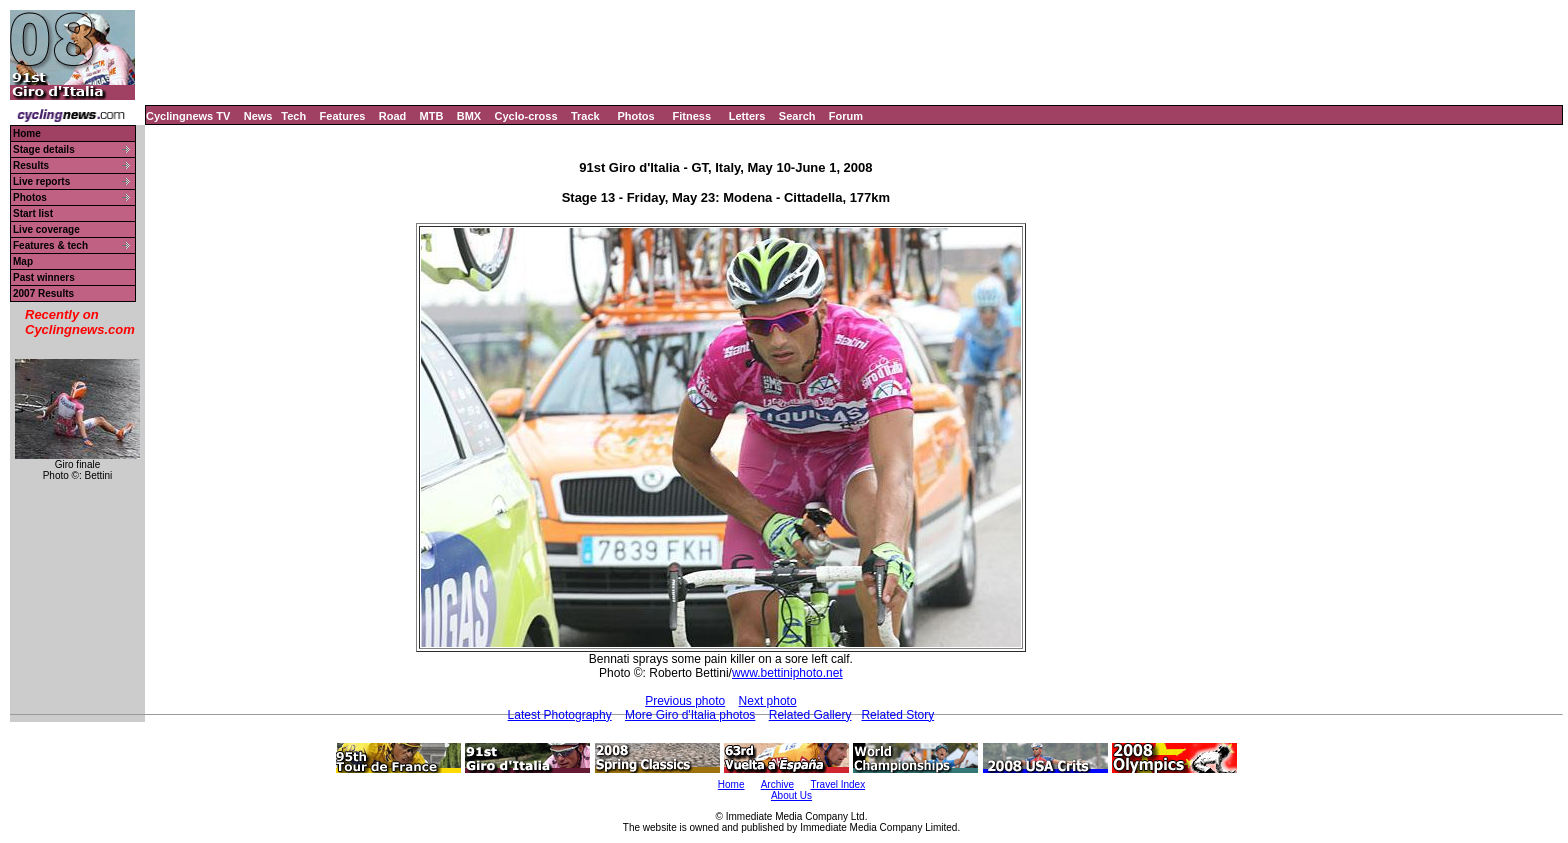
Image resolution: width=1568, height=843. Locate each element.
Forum (846, 116)
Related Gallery (810, 715)
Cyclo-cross (526, 116)
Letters (747, 116)
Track (585, 116)
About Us (791, 795)
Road (393, 116)
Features (343, 116)
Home (27, 133)
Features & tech (50, 245)
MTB (432, 116)
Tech (293, 116)
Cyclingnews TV (188, 116)
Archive (777, 784)
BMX (469, 116)
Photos (635, 116)
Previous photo (685, 701)
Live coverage (46, 229)
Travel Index (838, 784)
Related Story (897, 715)
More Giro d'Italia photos (690, 715)
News (258, 116)
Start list (33, 213)
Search (797, 116)
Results (31, 165)
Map (23, 261)
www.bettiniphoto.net (787, 673)
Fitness (691, 116)
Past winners (44, 277)
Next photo (768, 701)
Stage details (44, 149)
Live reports (41, 181)
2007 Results (43, 293)
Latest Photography (560, 715)
